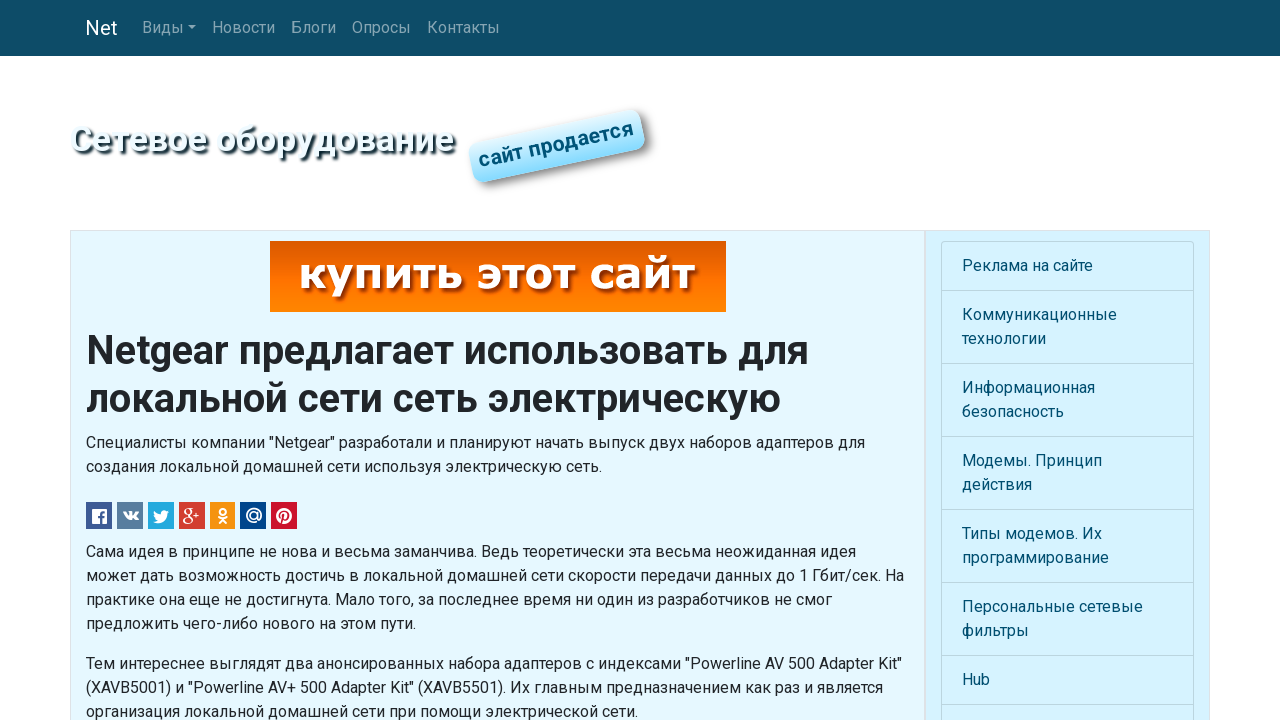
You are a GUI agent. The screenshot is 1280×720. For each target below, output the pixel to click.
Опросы (381, 27)
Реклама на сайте (1027, 265)
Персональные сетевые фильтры (1052, 618)
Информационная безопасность (1028, 399)
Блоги (313, 27)
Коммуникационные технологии (1039, 326)
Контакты (463, 27)
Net (101, 28)
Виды (163, 27)
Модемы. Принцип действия (1032, 472)
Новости (243, 27)
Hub (976, 679)
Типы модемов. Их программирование (1035, 545)
